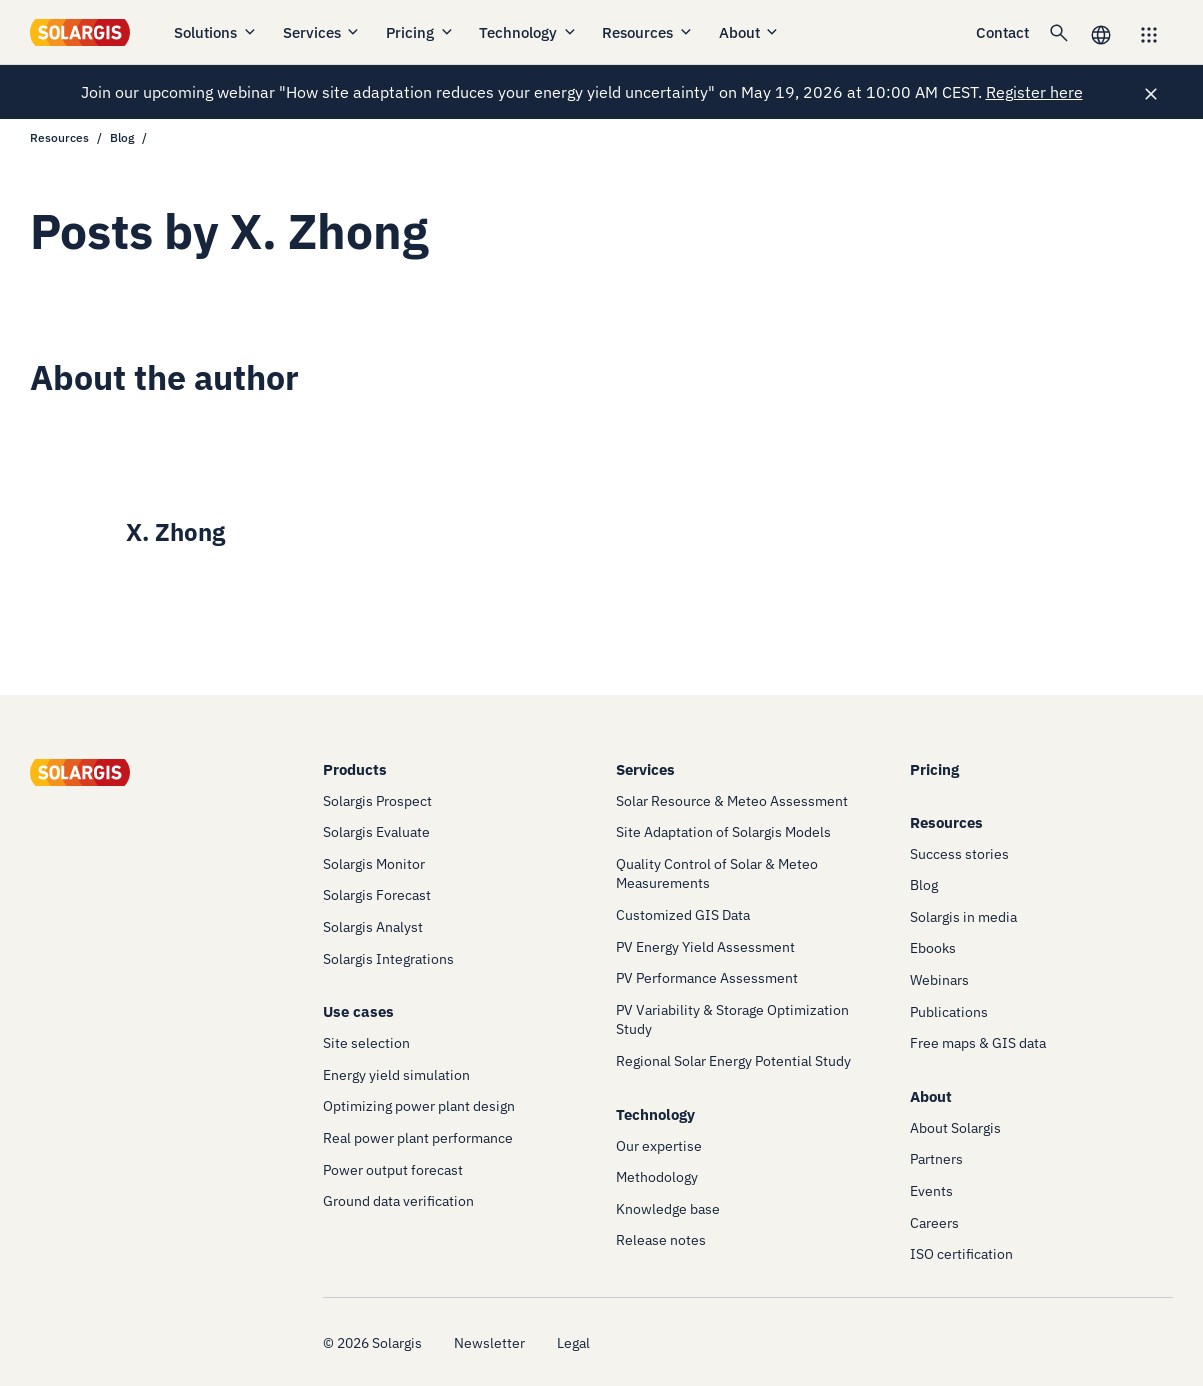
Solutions (216, 32)
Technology (528, 32)
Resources (648, 32)
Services (322, 32)
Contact (1002, 32)
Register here (1034, 92)
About (750, 32)
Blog (122, 137)
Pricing (420, 32)
